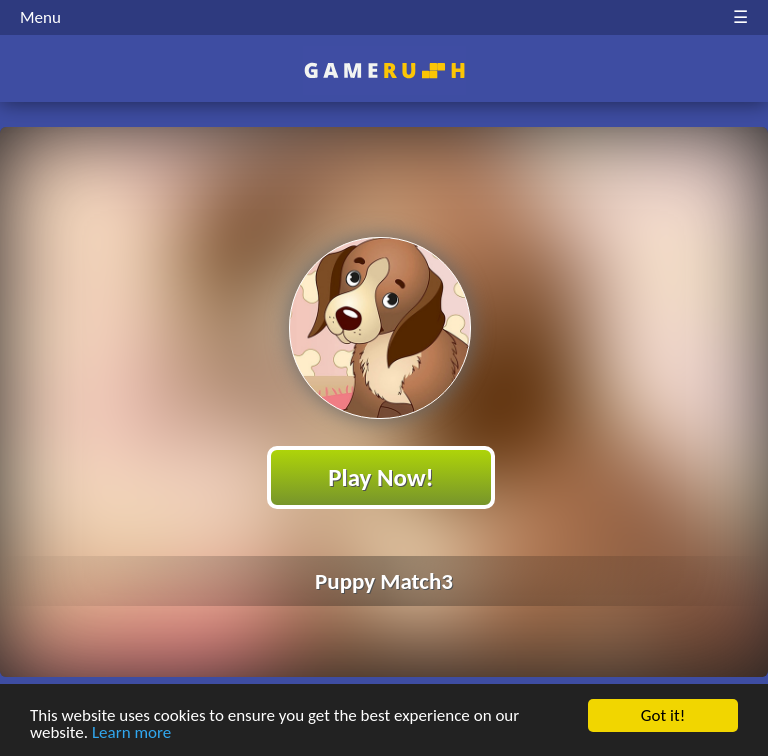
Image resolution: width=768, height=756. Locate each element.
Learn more (131, 733)
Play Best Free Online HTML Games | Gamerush (384, 70)
